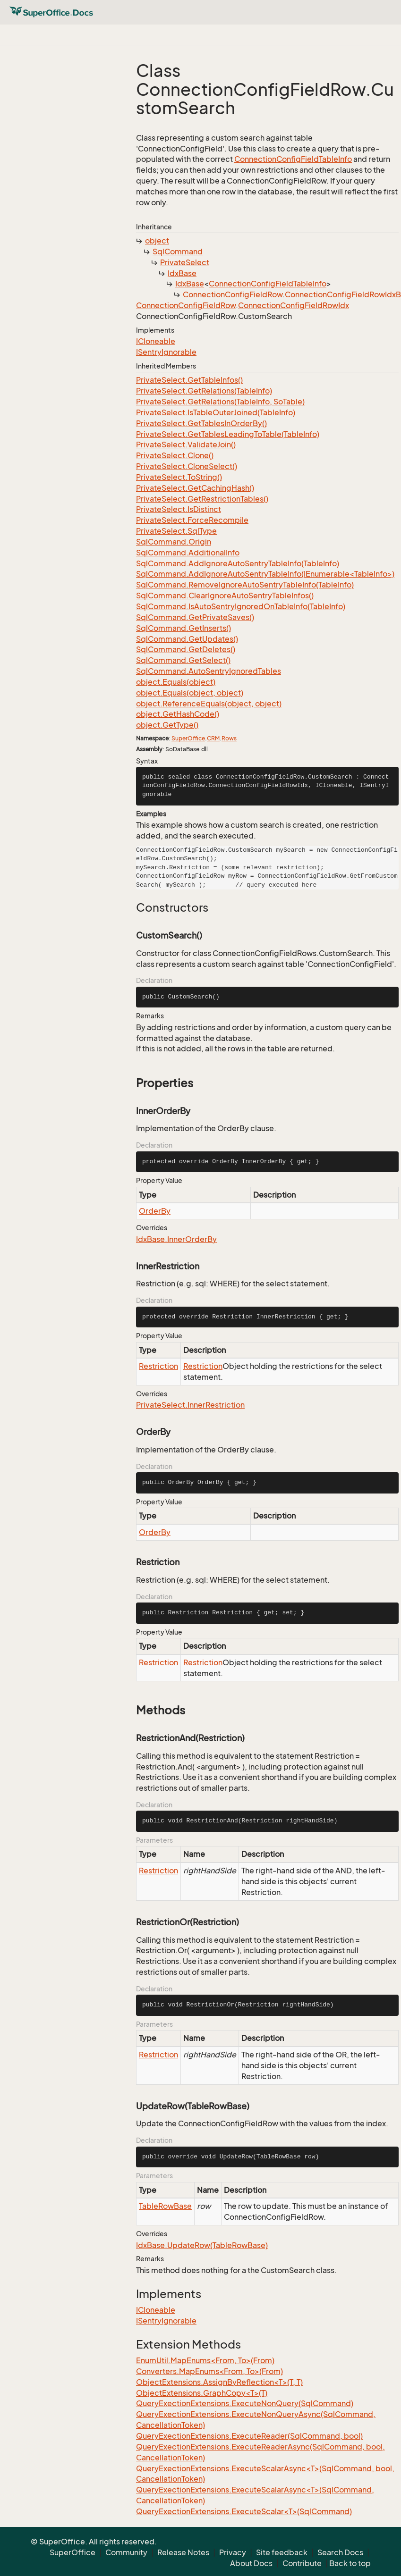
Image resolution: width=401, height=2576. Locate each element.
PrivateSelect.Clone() (174, 455)
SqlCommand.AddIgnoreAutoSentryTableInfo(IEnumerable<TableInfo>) (265, 574)
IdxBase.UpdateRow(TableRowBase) (202, 2245)
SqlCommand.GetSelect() (183, 660)
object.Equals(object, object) (189, 692)
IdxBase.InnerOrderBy (176, 1239)
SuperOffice (188, 738)
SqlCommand (178, 251)
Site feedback (281, 2552)
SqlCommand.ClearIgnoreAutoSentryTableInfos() (225, 595)
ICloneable (155, 341)
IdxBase (182, 273)
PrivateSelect (184, 262)
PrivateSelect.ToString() (179, 477)
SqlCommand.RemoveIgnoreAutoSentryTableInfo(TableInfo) (245, 584)
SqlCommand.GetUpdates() (187, 639)
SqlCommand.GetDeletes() (185, 649)
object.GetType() (167, 725)
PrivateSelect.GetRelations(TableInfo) (204, 390)
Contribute (302, 2563)
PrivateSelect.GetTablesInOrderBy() (201, 423)
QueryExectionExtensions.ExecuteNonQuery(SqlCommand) (244, 2403)
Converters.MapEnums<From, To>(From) (209, 2371)
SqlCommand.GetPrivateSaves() (195, 617)
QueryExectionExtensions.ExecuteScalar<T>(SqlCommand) (244, 2511)
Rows (229, 738)
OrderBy (155, 1211)
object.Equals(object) (175, 682)
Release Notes (183, 2552)
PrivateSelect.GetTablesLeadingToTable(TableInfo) (227, 434)
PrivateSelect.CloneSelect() (186, 466)
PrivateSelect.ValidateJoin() (186, 444)
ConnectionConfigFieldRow (232, 294)
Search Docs (340, 2552)
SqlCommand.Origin (173, 541)
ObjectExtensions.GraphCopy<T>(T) (201, 2393)
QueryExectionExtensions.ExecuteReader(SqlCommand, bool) (249, 2436)
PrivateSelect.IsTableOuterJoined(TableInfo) (215, 412)
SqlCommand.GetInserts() (183, 628)
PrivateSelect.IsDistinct (178, 509)
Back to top (350, 2563)
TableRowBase (165, 2206)
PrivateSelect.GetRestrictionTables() (202, 498)
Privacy (232, 2552)
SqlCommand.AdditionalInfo (187, 552)
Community (126, 2552)
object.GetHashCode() (177, 714)
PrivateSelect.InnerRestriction (190, 1405)
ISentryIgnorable (166, 352)
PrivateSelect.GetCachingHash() (195, 488)
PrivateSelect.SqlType (176, 531)
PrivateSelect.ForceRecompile (192, 520)
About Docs (251, 2563)
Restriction (158, 1366)
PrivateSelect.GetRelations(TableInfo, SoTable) (220, 401)
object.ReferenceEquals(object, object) (209, 703)
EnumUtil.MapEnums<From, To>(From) (205, 2360)
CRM (213, 738)
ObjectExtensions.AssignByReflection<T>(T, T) (219, 2382)
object (157, 240)
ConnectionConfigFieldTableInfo (293, 159)
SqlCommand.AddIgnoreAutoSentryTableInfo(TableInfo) (237, 563)
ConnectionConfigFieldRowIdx (293, 305)
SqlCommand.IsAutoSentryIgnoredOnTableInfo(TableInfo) (240, 606)
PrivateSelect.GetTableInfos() (189, 380)
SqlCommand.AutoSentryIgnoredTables (208, 671)
